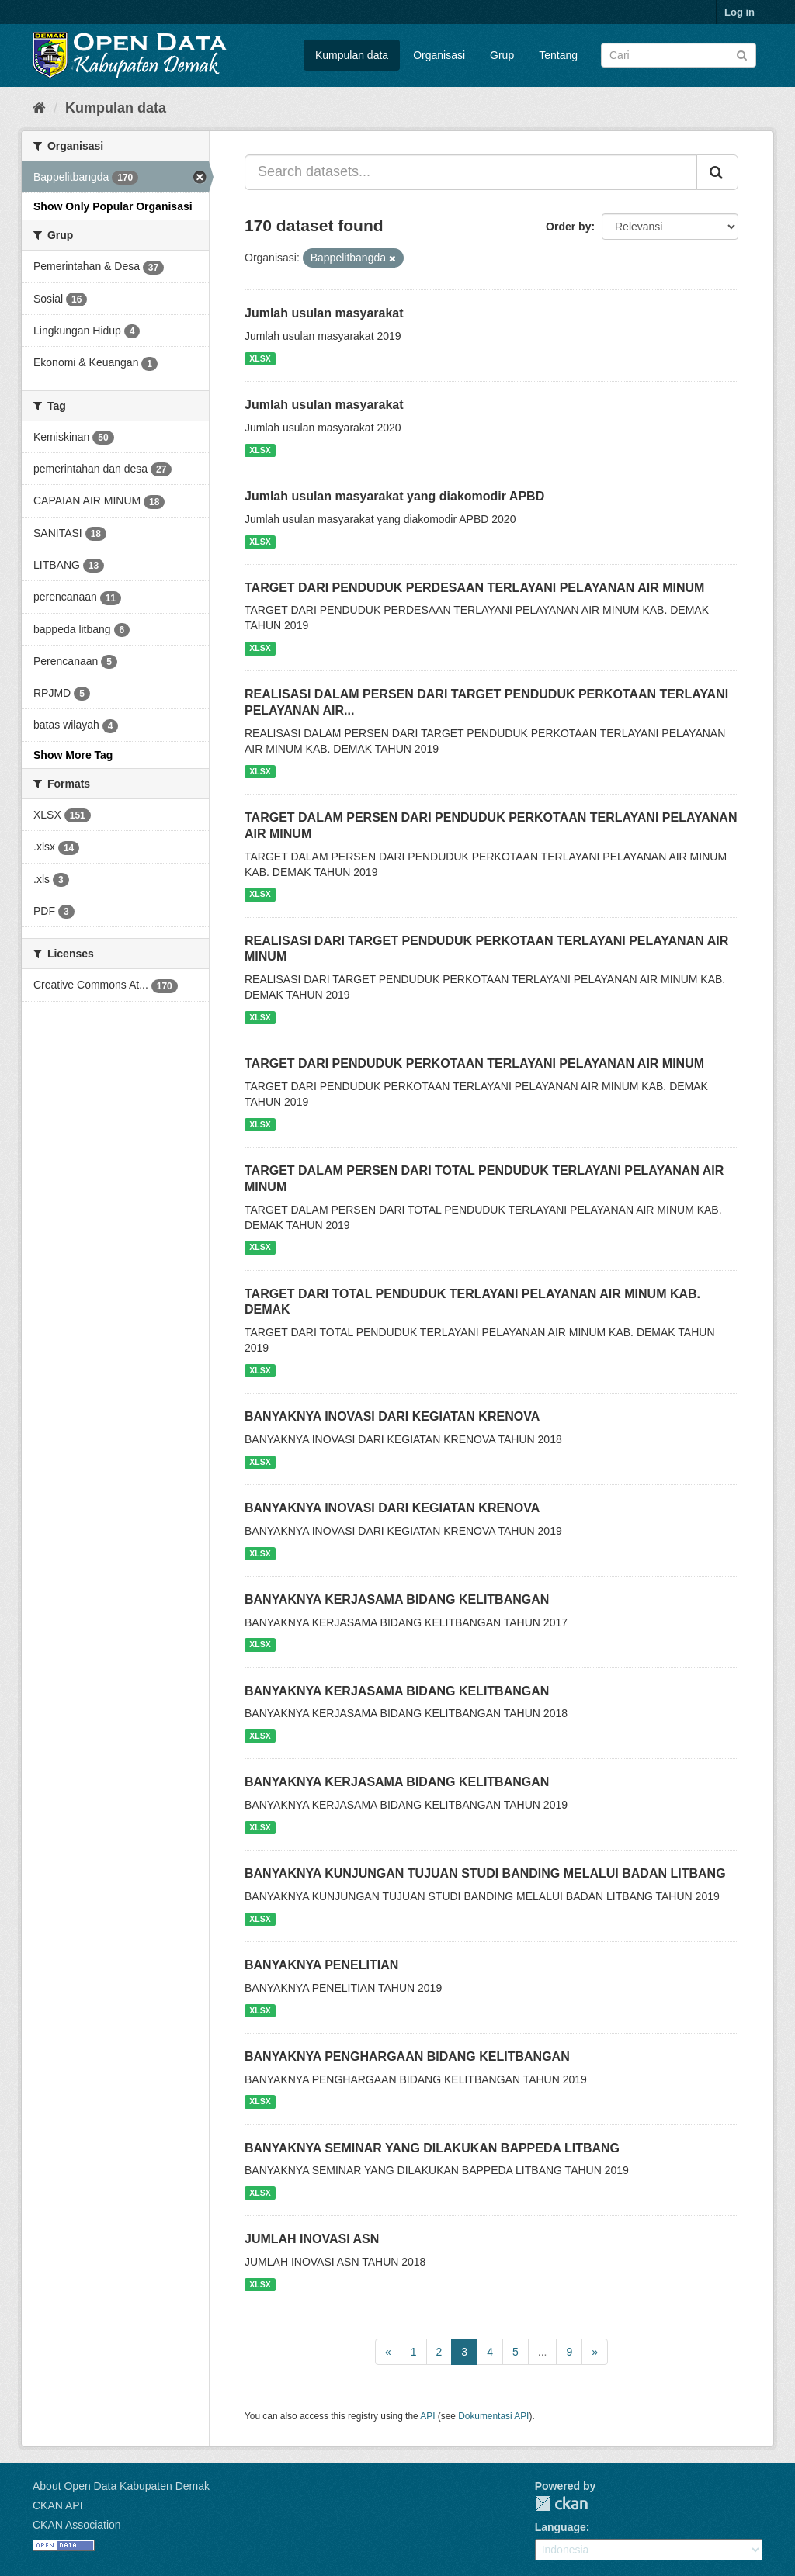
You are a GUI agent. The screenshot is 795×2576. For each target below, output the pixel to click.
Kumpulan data (351, 55)
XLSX (259, 358)
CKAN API (58, 2505)
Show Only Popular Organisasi (113, 206)
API (427, 2416)
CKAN (561, 2503)
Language (560, 2527)
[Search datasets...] (471, 172)
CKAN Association (77, 2525)
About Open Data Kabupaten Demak (121, 2486)
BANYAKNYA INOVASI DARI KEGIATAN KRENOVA (392, 1416)
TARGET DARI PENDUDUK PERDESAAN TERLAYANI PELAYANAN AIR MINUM (474, 587)
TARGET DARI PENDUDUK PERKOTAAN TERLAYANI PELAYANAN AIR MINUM (474, 1063)
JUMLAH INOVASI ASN (312, 2238)
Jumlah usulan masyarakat (324, 313)
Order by (568, 226)
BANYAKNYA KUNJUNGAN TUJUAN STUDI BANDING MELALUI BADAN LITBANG (485, 1873)
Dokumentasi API (493, 2416)
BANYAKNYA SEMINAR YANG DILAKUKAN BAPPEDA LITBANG (432, 2148)
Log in (739, 12)
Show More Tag (73, 755)
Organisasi (439, 55)
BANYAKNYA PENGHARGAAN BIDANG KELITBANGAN (407, 2056)
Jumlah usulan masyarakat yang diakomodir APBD (394, 496)
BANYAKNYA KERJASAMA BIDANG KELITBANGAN (397, 1599)
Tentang (558, 55)
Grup (502, 55)
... (542, 2352)
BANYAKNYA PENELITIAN (321, 1965)
